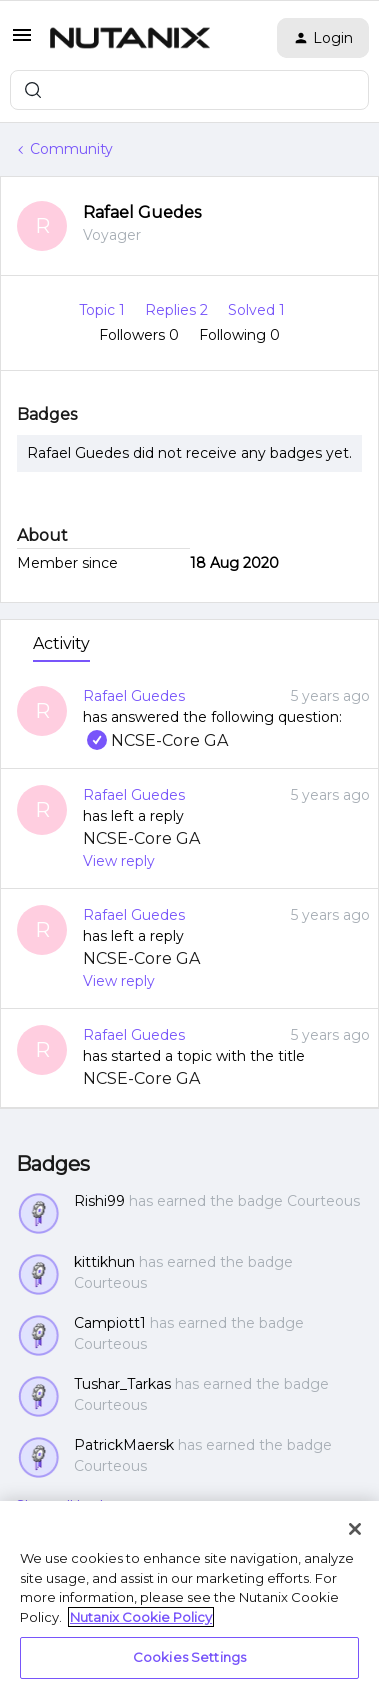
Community (71, 149)
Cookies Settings (189, 1657)
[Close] (355, 1529)
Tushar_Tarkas (122, 1384)
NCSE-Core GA (155, 740)
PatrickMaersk (124, 1445)
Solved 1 (256, 310)
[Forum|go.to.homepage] (130, 38)
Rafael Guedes (142, 212)
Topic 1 (104, 310)
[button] (22, 42)
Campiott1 (110, 1323)
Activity (61, 643)
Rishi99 (99, 1201)
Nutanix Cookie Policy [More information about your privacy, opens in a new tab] (141, 1617)
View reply (119, 861)
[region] (189, 1597)
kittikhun (104, 1262)
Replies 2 (178, 310)
